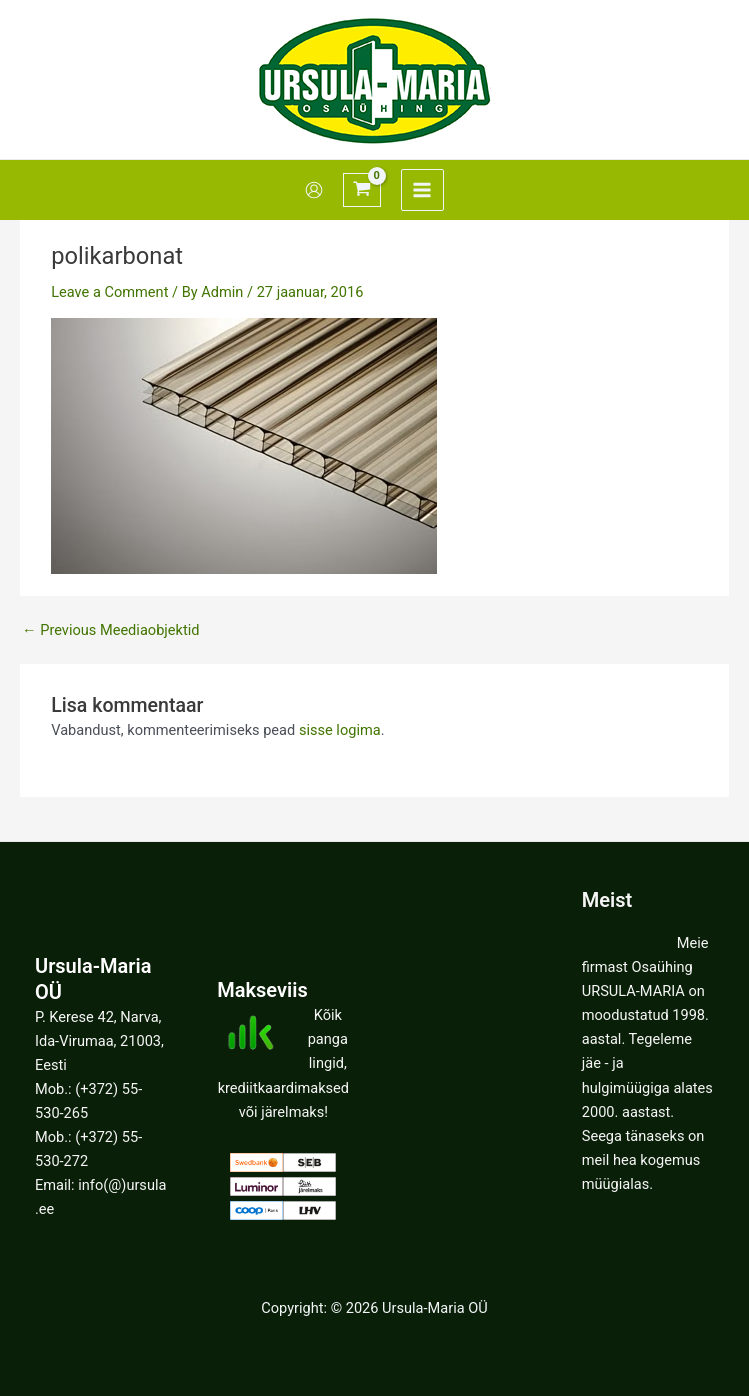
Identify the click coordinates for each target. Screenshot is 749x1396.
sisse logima (340, 730)
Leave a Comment (109, 292)
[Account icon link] (314, 190)
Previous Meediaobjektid (110, 630)
